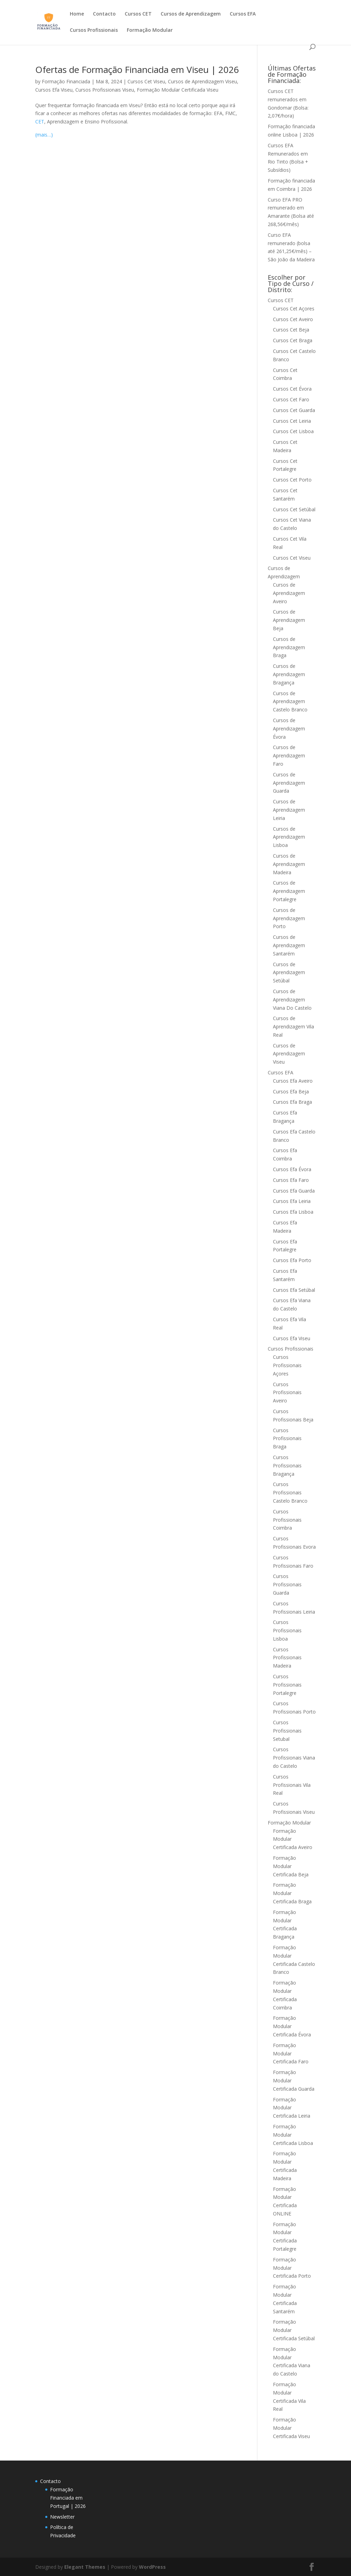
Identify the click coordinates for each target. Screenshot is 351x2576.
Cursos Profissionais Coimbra (287, 1519)
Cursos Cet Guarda (294, 410)
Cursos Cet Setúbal (294, 509)
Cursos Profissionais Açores (287, 1365)
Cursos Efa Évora (292, 1169)
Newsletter (62, 2516)
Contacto (104, 14)
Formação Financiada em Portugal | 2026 (68, 2497)
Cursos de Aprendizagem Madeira (289, 864)
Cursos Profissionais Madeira (287, 1657)
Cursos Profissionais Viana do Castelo (294, 1757)
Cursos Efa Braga (292, 1102)
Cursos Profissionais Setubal (287, 1730)
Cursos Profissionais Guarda (287, 1584)
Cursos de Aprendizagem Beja (289, 620)
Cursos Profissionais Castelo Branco (290, 1492)
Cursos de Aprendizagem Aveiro (289, 593)
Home (77, 14)
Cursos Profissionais (94, 30)
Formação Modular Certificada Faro (291, 2053)
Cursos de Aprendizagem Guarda (289, 782)
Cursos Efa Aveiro (293, 1080)
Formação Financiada (66, 81)
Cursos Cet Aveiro (293, 319)
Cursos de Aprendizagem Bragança (289, 674)
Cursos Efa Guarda (294, 1190)
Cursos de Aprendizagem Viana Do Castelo (292, 999)
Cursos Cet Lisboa (293, 431)
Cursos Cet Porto (292, 479)
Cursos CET (138, 14)
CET (39, 121)
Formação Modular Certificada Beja (291, 1866)
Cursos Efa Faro (291, 1180)
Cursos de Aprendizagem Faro (289, 755)
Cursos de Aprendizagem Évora (289, 728)
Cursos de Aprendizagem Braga (289, 647)
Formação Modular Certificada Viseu (177, 89)
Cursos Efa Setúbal (294, 1290)
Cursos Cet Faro (291, 399)
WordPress (152, 2567)
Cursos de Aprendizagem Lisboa (289, 837)
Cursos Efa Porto (292, 1260)
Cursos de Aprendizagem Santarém (289, 945)
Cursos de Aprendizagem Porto (289, 918)
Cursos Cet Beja (291, 329)
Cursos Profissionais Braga (287, 1438)
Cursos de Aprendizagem (191, 14)
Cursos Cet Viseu (146, 81)
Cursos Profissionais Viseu (104, 89)
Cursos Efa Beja (291, 1091)
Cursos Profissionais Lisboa (287, 1630)
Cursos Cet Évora (292, 388)
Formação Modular (150, 30)
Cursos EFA (243, 14)
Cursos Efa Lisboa (293, 1211)
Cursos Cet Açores (293, 308)
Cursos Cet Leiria (292, 421)
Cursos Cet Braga (292, 340)
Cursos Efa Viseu (54, 89)
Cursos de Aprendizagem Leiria (289, 809)
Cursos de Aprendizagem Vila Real (293, 1026)
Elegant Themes (84, 2567)
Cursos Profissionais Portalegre (287, 1684)
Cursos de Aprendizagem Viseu (202, 81)
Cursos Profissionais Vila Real (292, 1784)
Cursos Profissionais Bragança (287, 1465)
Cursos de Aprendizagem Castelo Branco (290, 701)
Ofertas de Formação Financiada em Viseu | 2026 (137, 69)
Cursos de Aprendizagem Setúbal (289, 972)
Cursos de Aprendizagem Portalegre (289, 891)
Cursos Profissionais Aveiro (287, 1392)
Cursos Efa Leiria (292, 1201)
